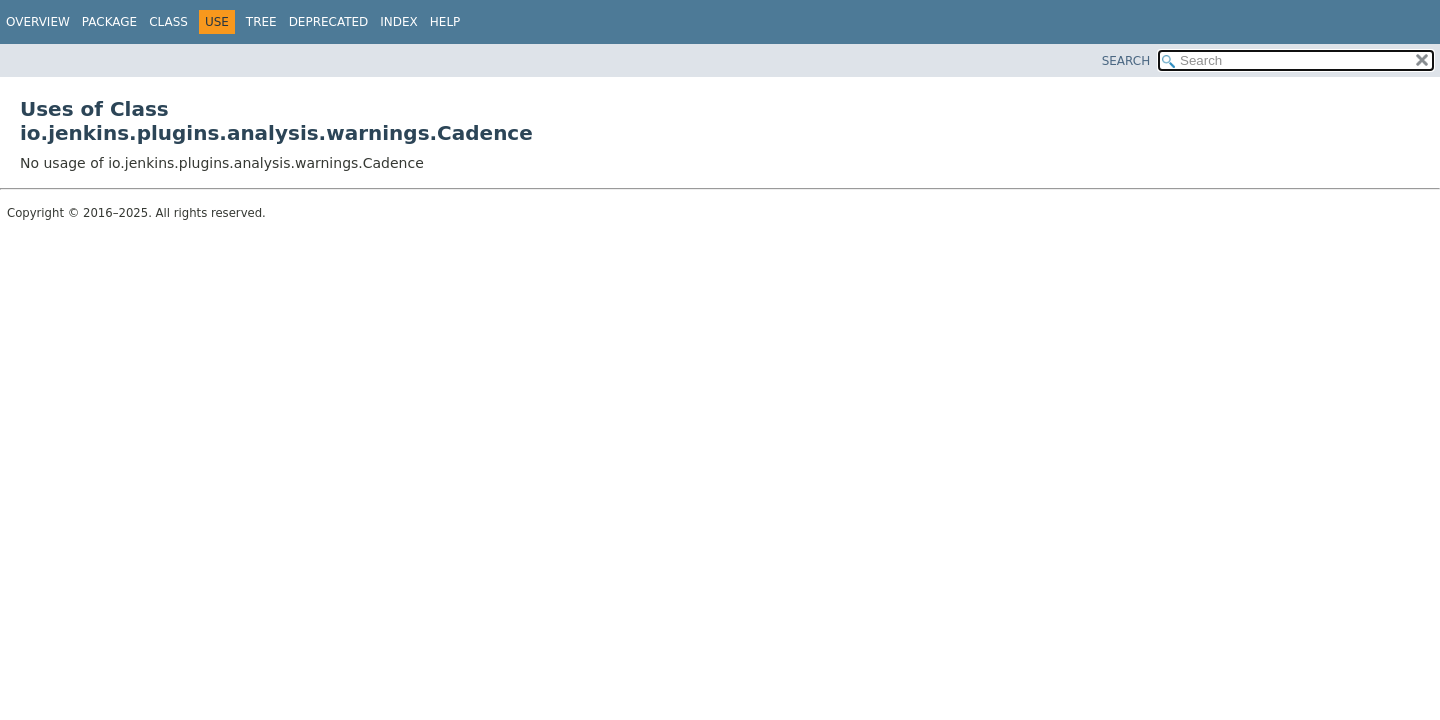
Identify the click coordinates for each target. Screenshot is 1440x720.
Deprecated (329, 22)
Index (399, 22)
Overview (38, 22)
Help (445, 22)
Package (109, 22)
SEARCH (1126, 61)
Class (168, 22)
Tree (261, 22)
